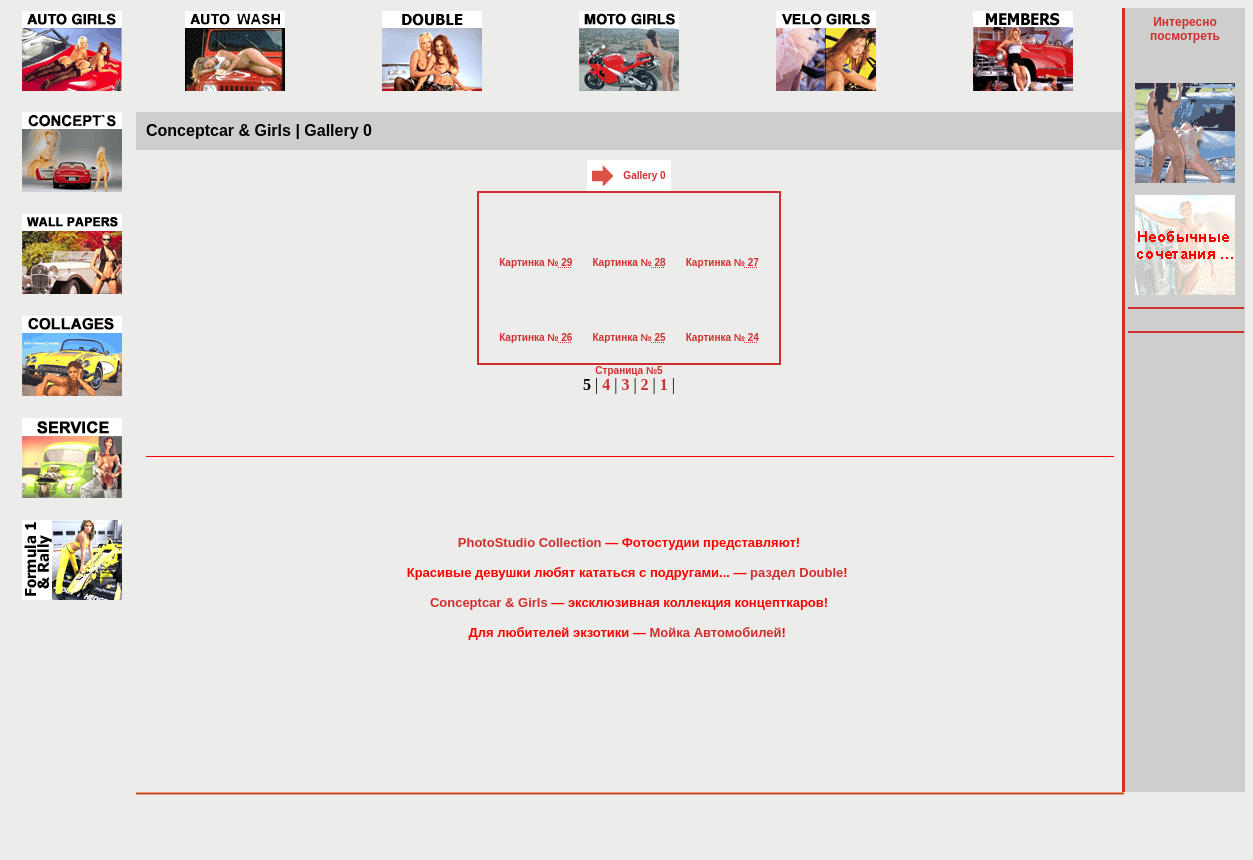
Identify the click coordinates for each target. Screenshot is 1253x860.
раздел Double (796, 572)
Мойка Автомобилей (716, 632)
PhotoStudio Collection (530, 542)
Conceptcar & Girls (489, 602)
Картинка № (535, 262)
